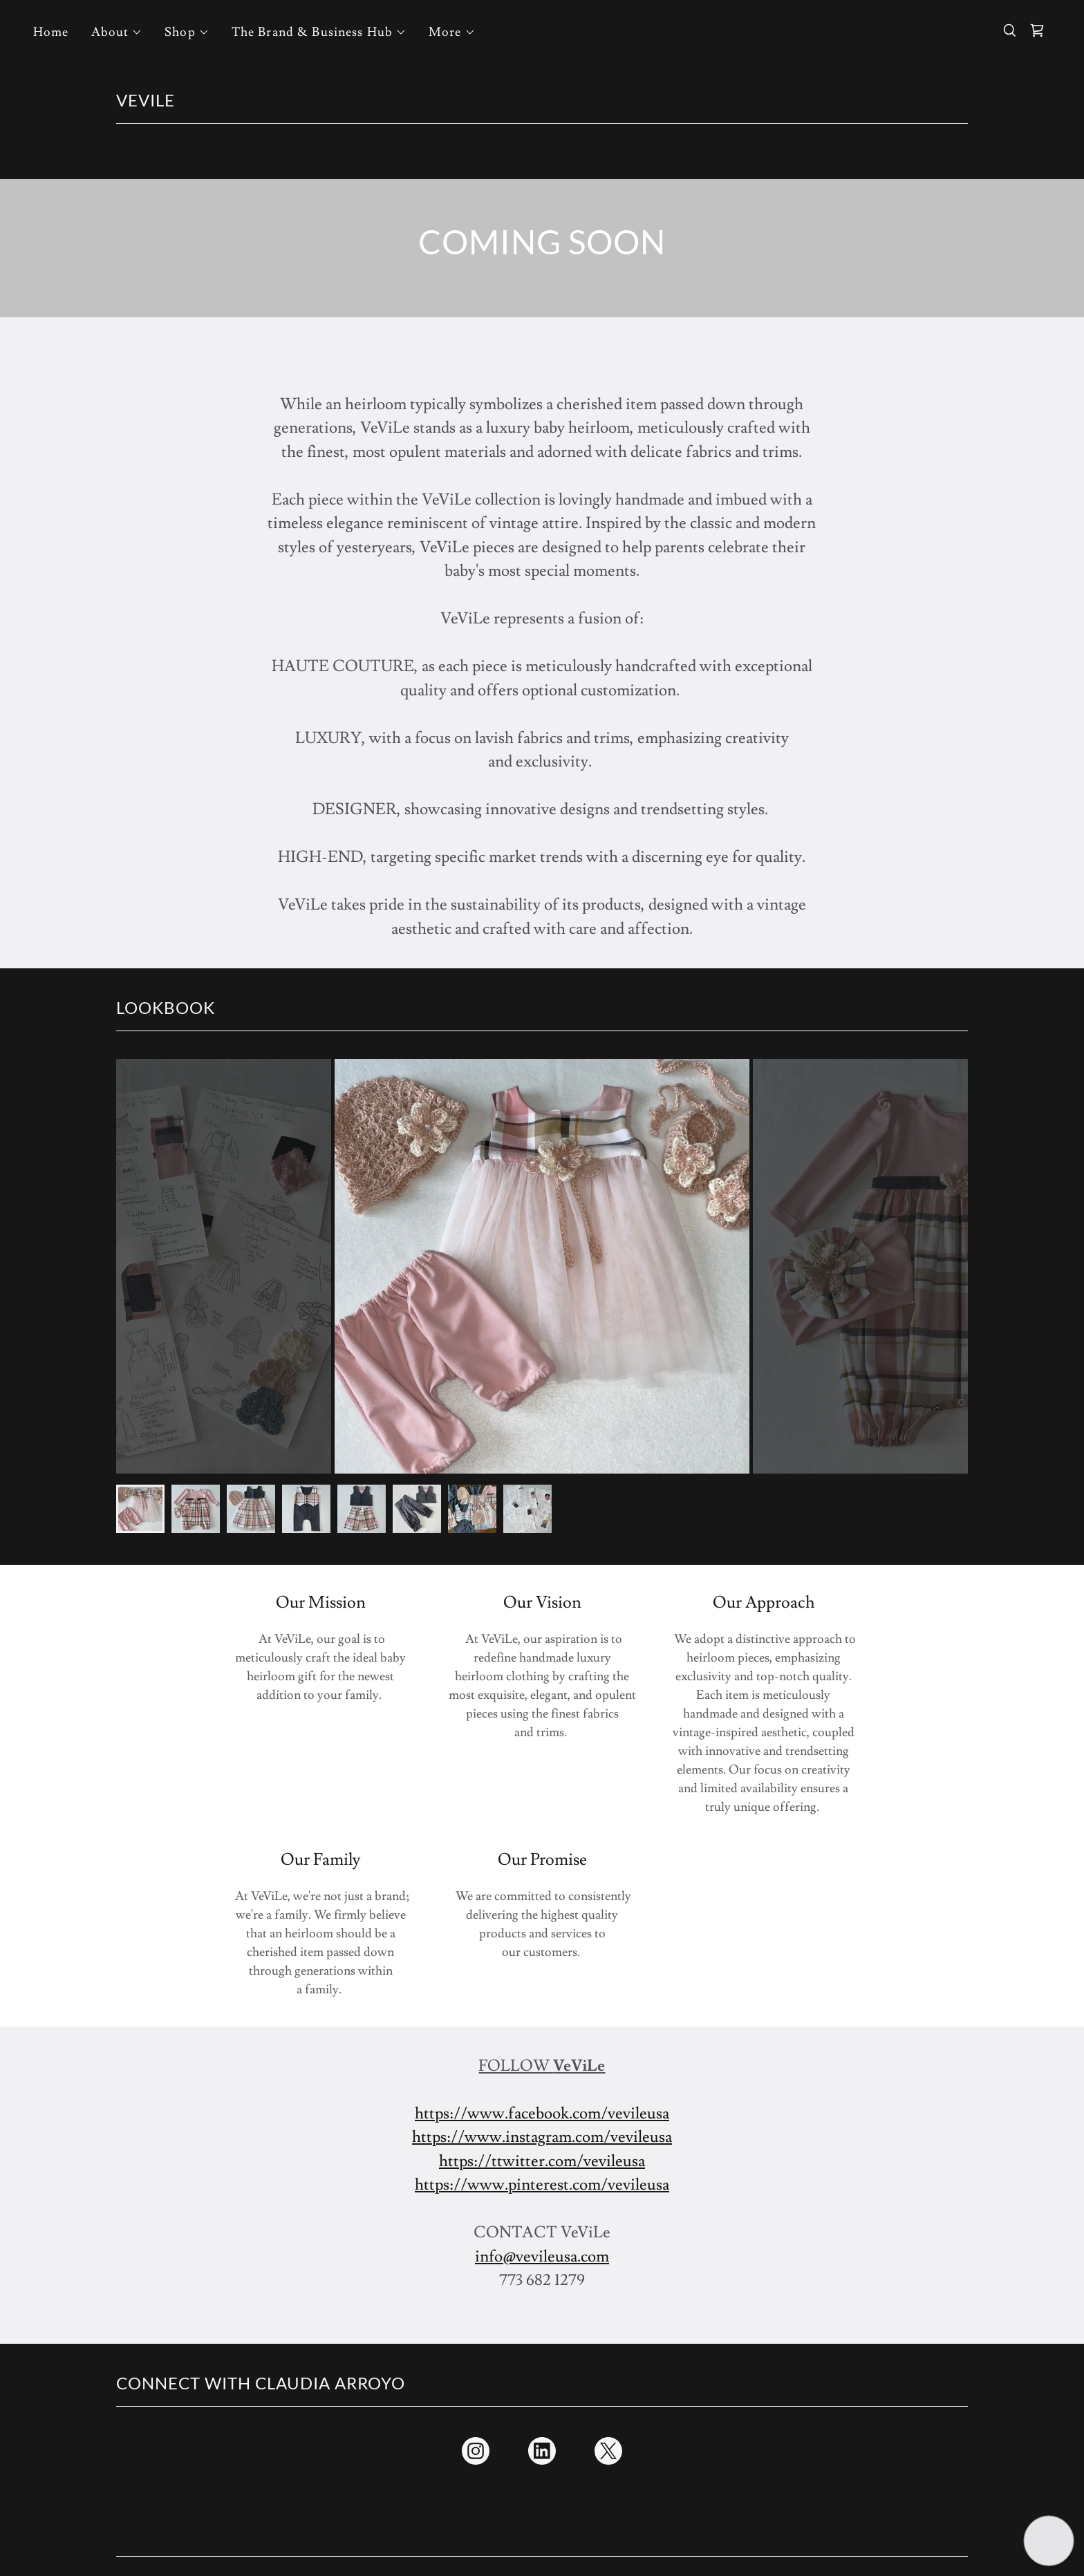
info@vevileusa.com (542, 2256)
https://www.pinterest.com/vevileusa (542, 2184)
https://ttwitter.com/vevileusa (542, 2161)
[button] (117, 32)
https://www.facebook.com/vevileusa (542, 2113)
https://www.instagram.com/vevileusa (542, 2137)
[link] (1037, 30)
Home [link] (51, 32)
